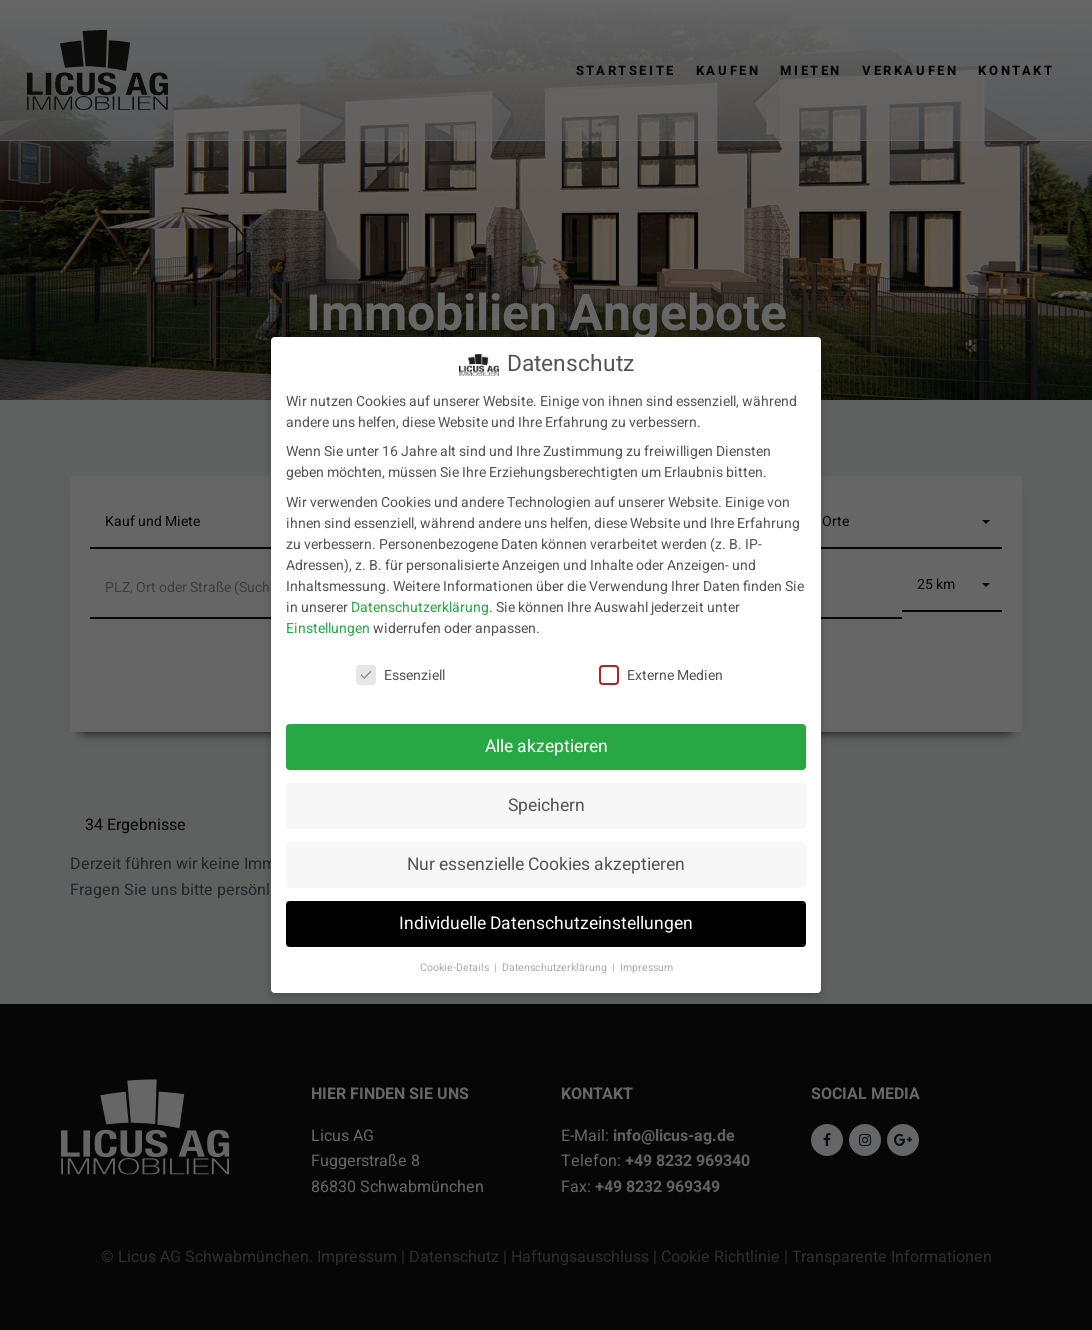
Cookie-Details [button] (456, 967)
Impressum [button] (646, 967)
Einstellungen (328, 628)
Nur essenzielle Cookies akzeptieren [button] (546, 864)
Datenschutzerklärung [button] (556, 967)
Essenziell (400, 675)
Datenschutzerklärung (420, 607)
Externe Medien (661, 675)
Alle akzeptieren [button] (546, 746)
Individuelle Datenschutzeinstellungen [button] (546, 923)
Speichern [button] (546, 805)
